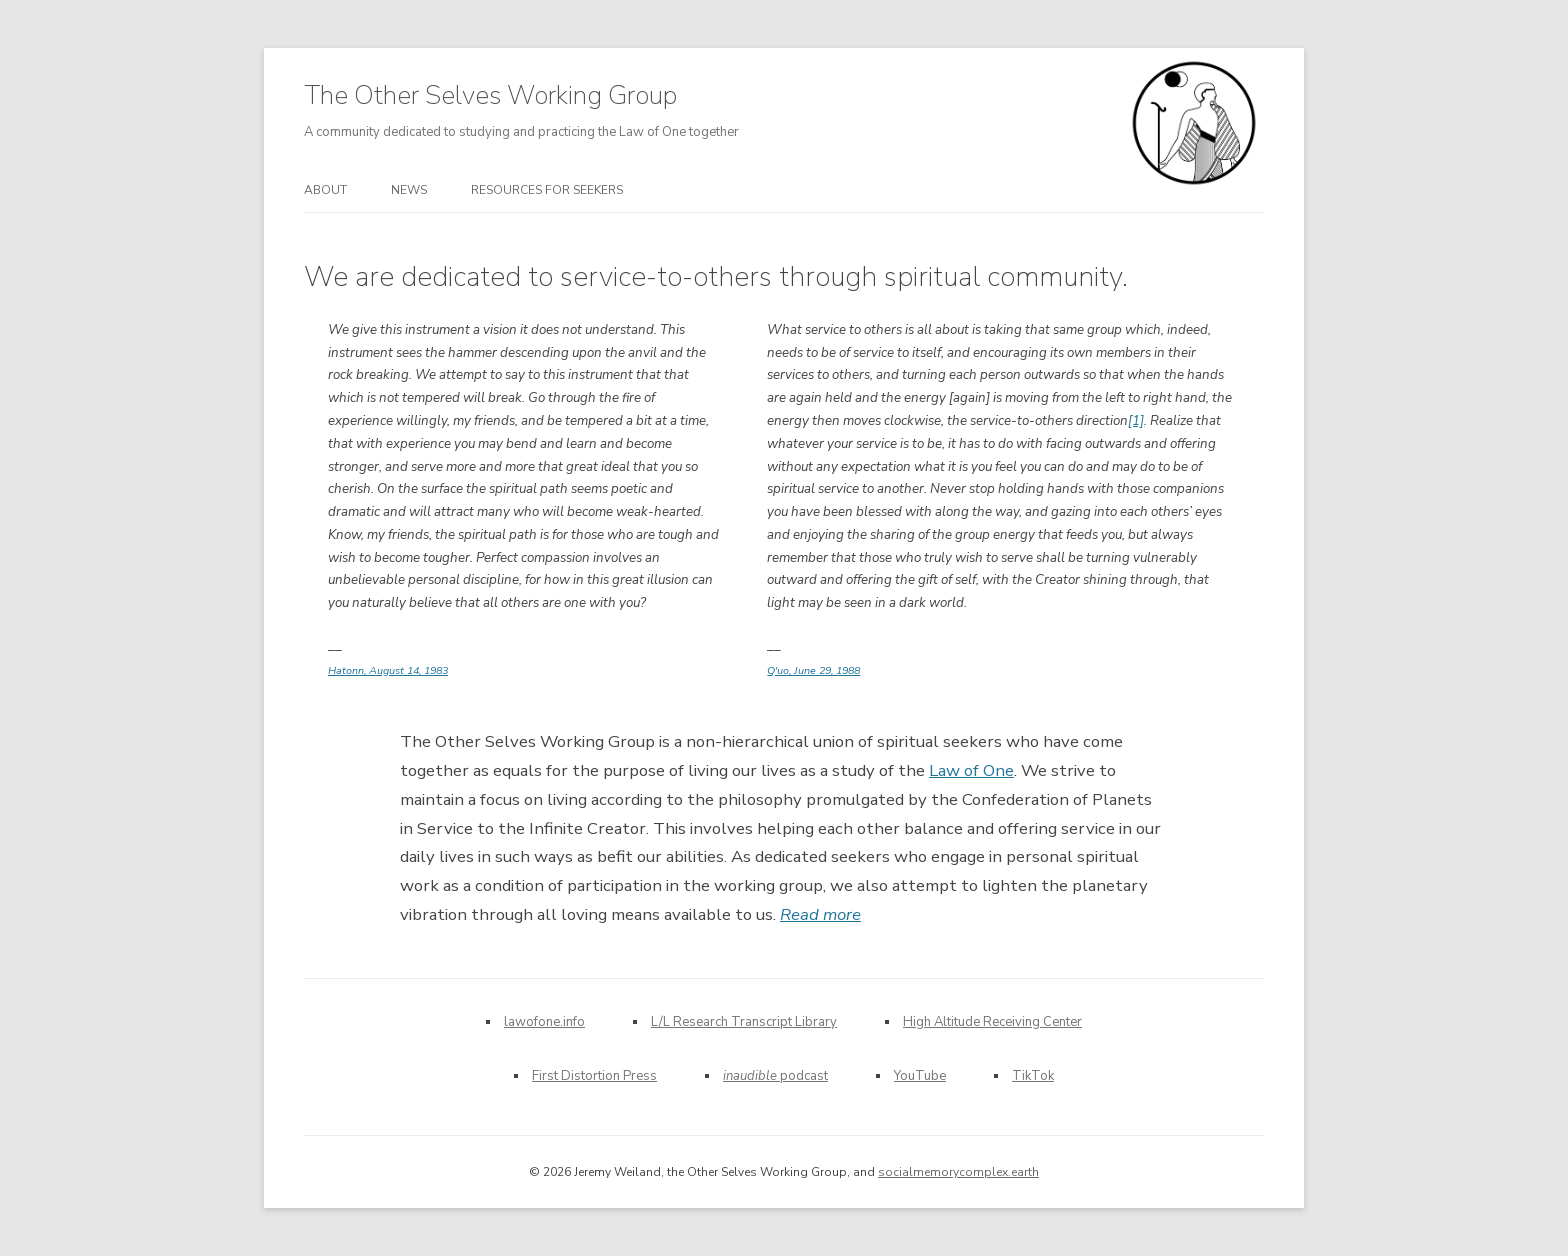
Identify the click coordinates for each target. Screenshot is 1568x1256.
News (409, 190)
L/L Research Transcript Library (744, 1022)
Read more (820, 914)
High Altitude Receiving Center (992, 1022)
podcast (775, 1076)
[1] (1136, 421)
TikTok (1033, 1076)
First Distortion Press (594, 1076)
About (325, 190)
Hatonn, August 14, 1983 (388, 670)
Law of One (971, 770)
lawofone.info (544, 1022)
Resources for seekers (547, 190)
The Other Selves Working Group (490, 95)
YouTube (920, 1076)
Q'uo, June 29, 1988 (813, 670)
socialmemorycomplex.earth (958, 1172)
